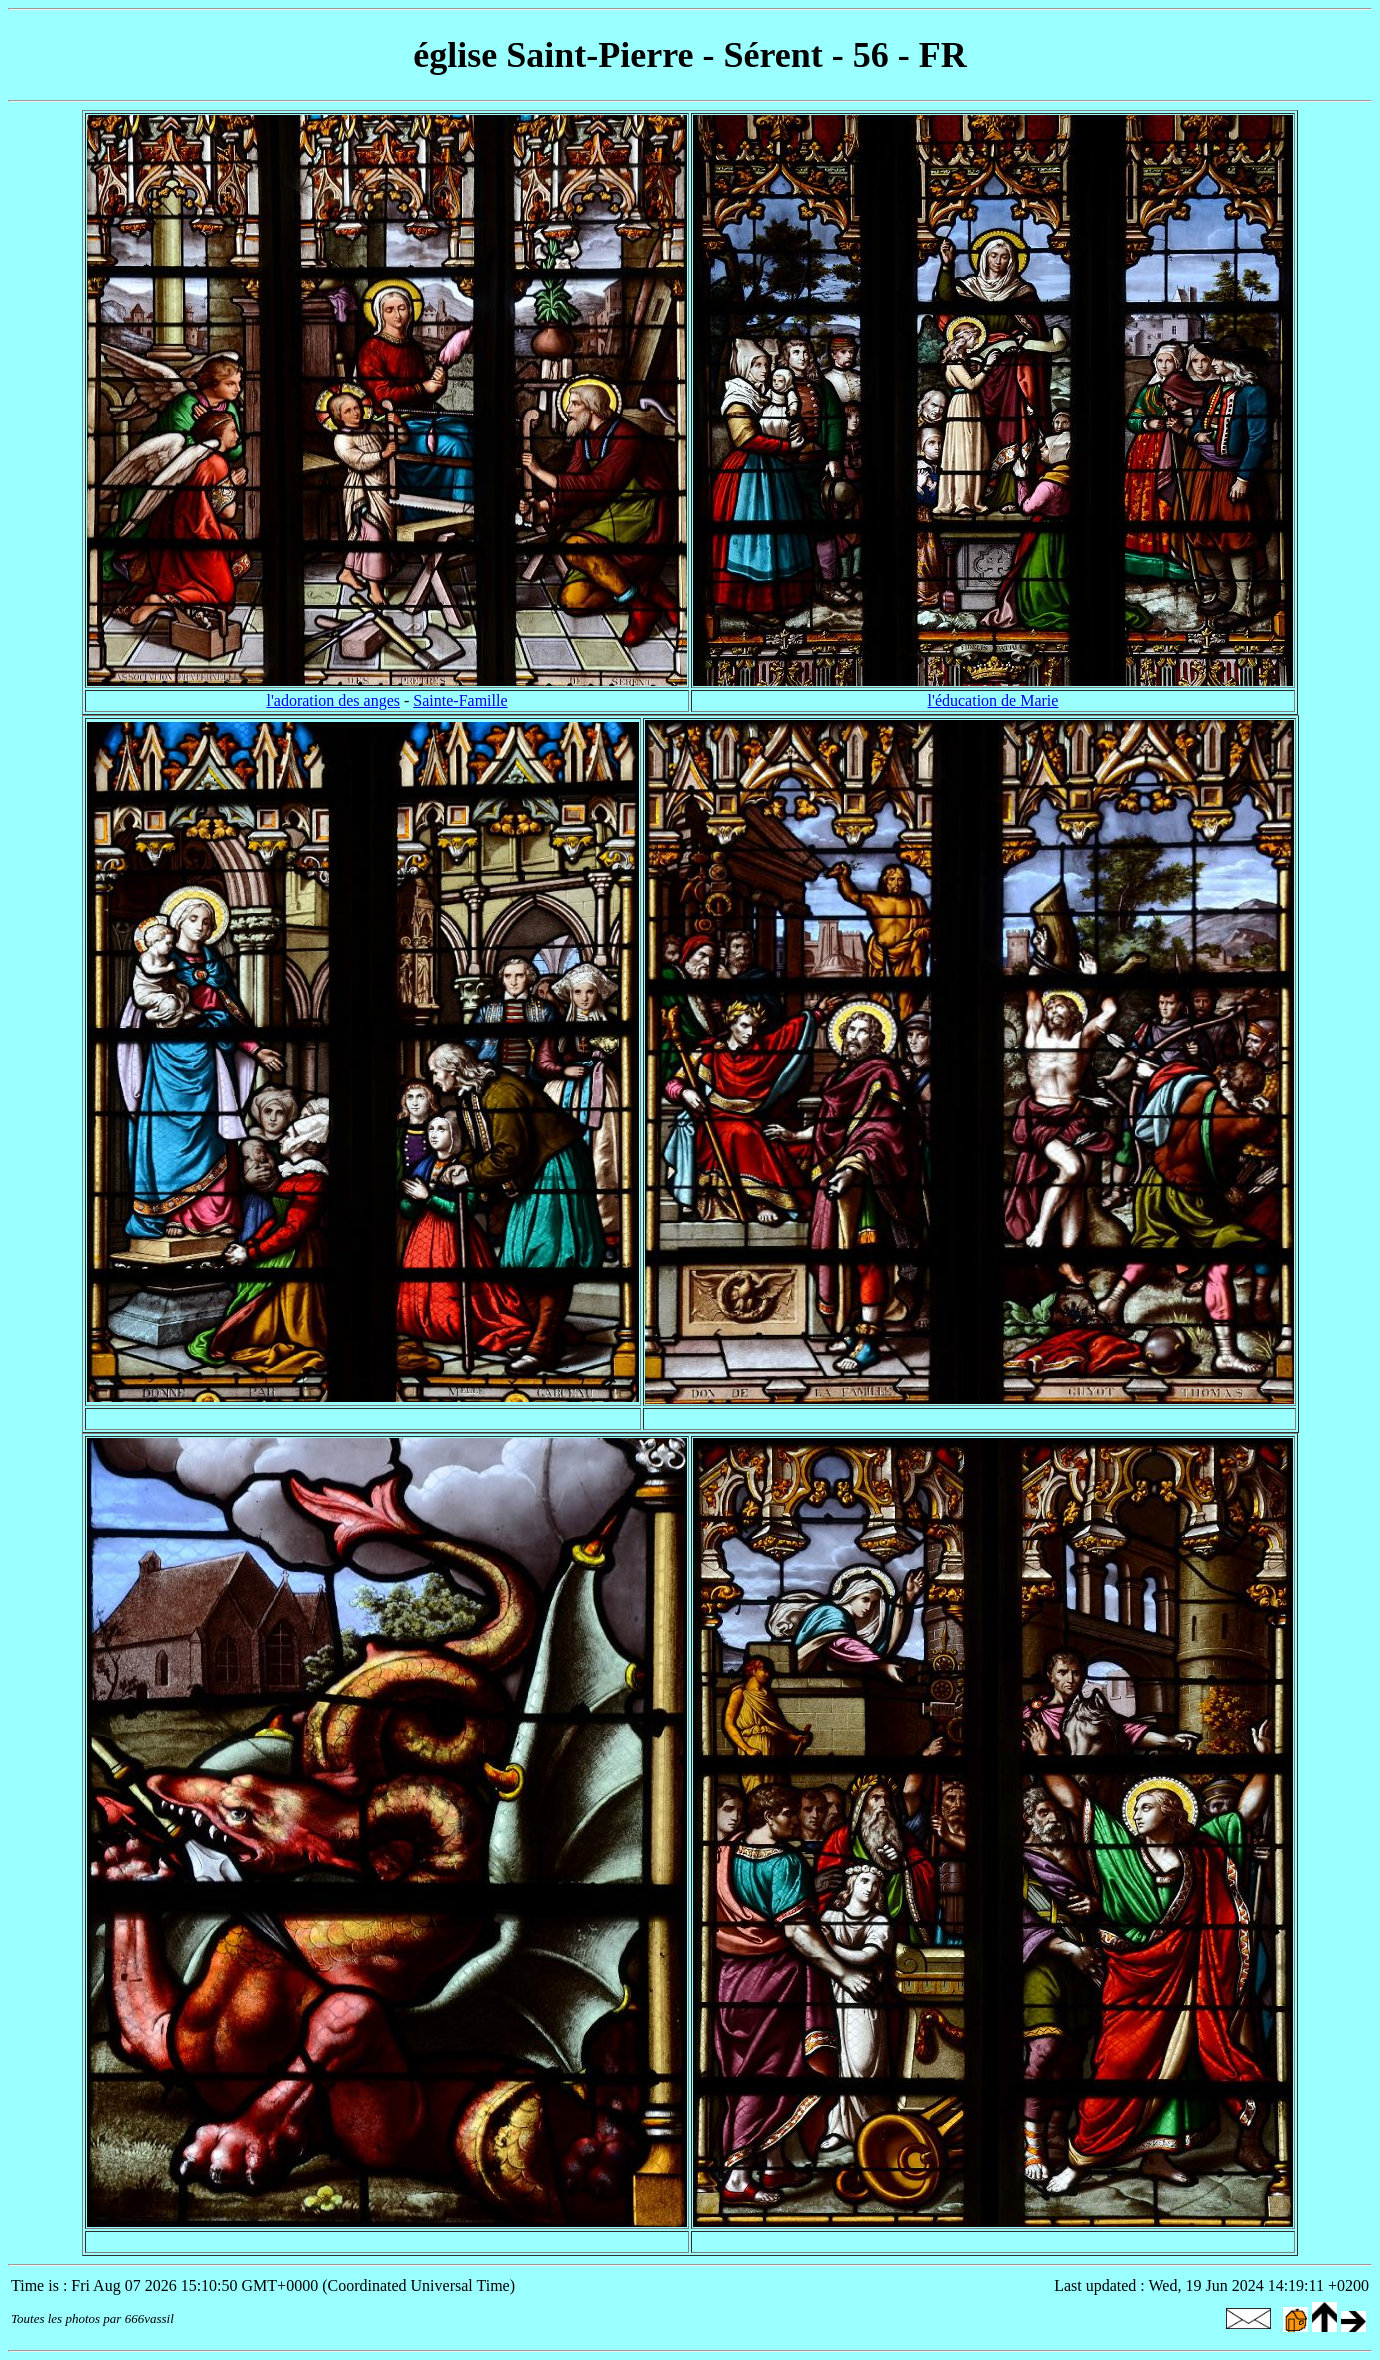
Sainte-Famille (460, 700)
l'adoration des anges (333, 700)
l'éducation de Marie (993, 700)
